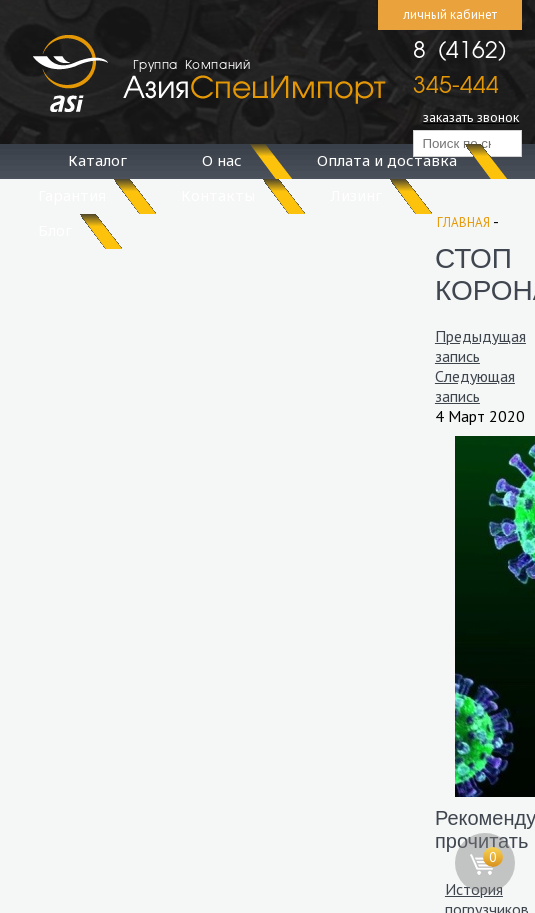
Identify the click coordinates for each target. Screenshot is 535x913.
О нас (222, 160)
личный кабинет (450, 14)
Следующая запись (475, 386)
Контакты (218, 195)
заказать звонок (471, 117)
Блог (55, 230)
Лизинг (356, 195)
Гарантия (72, 195)
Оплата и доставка (387, 160)
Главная (463, 222)
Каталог (97, 160)
